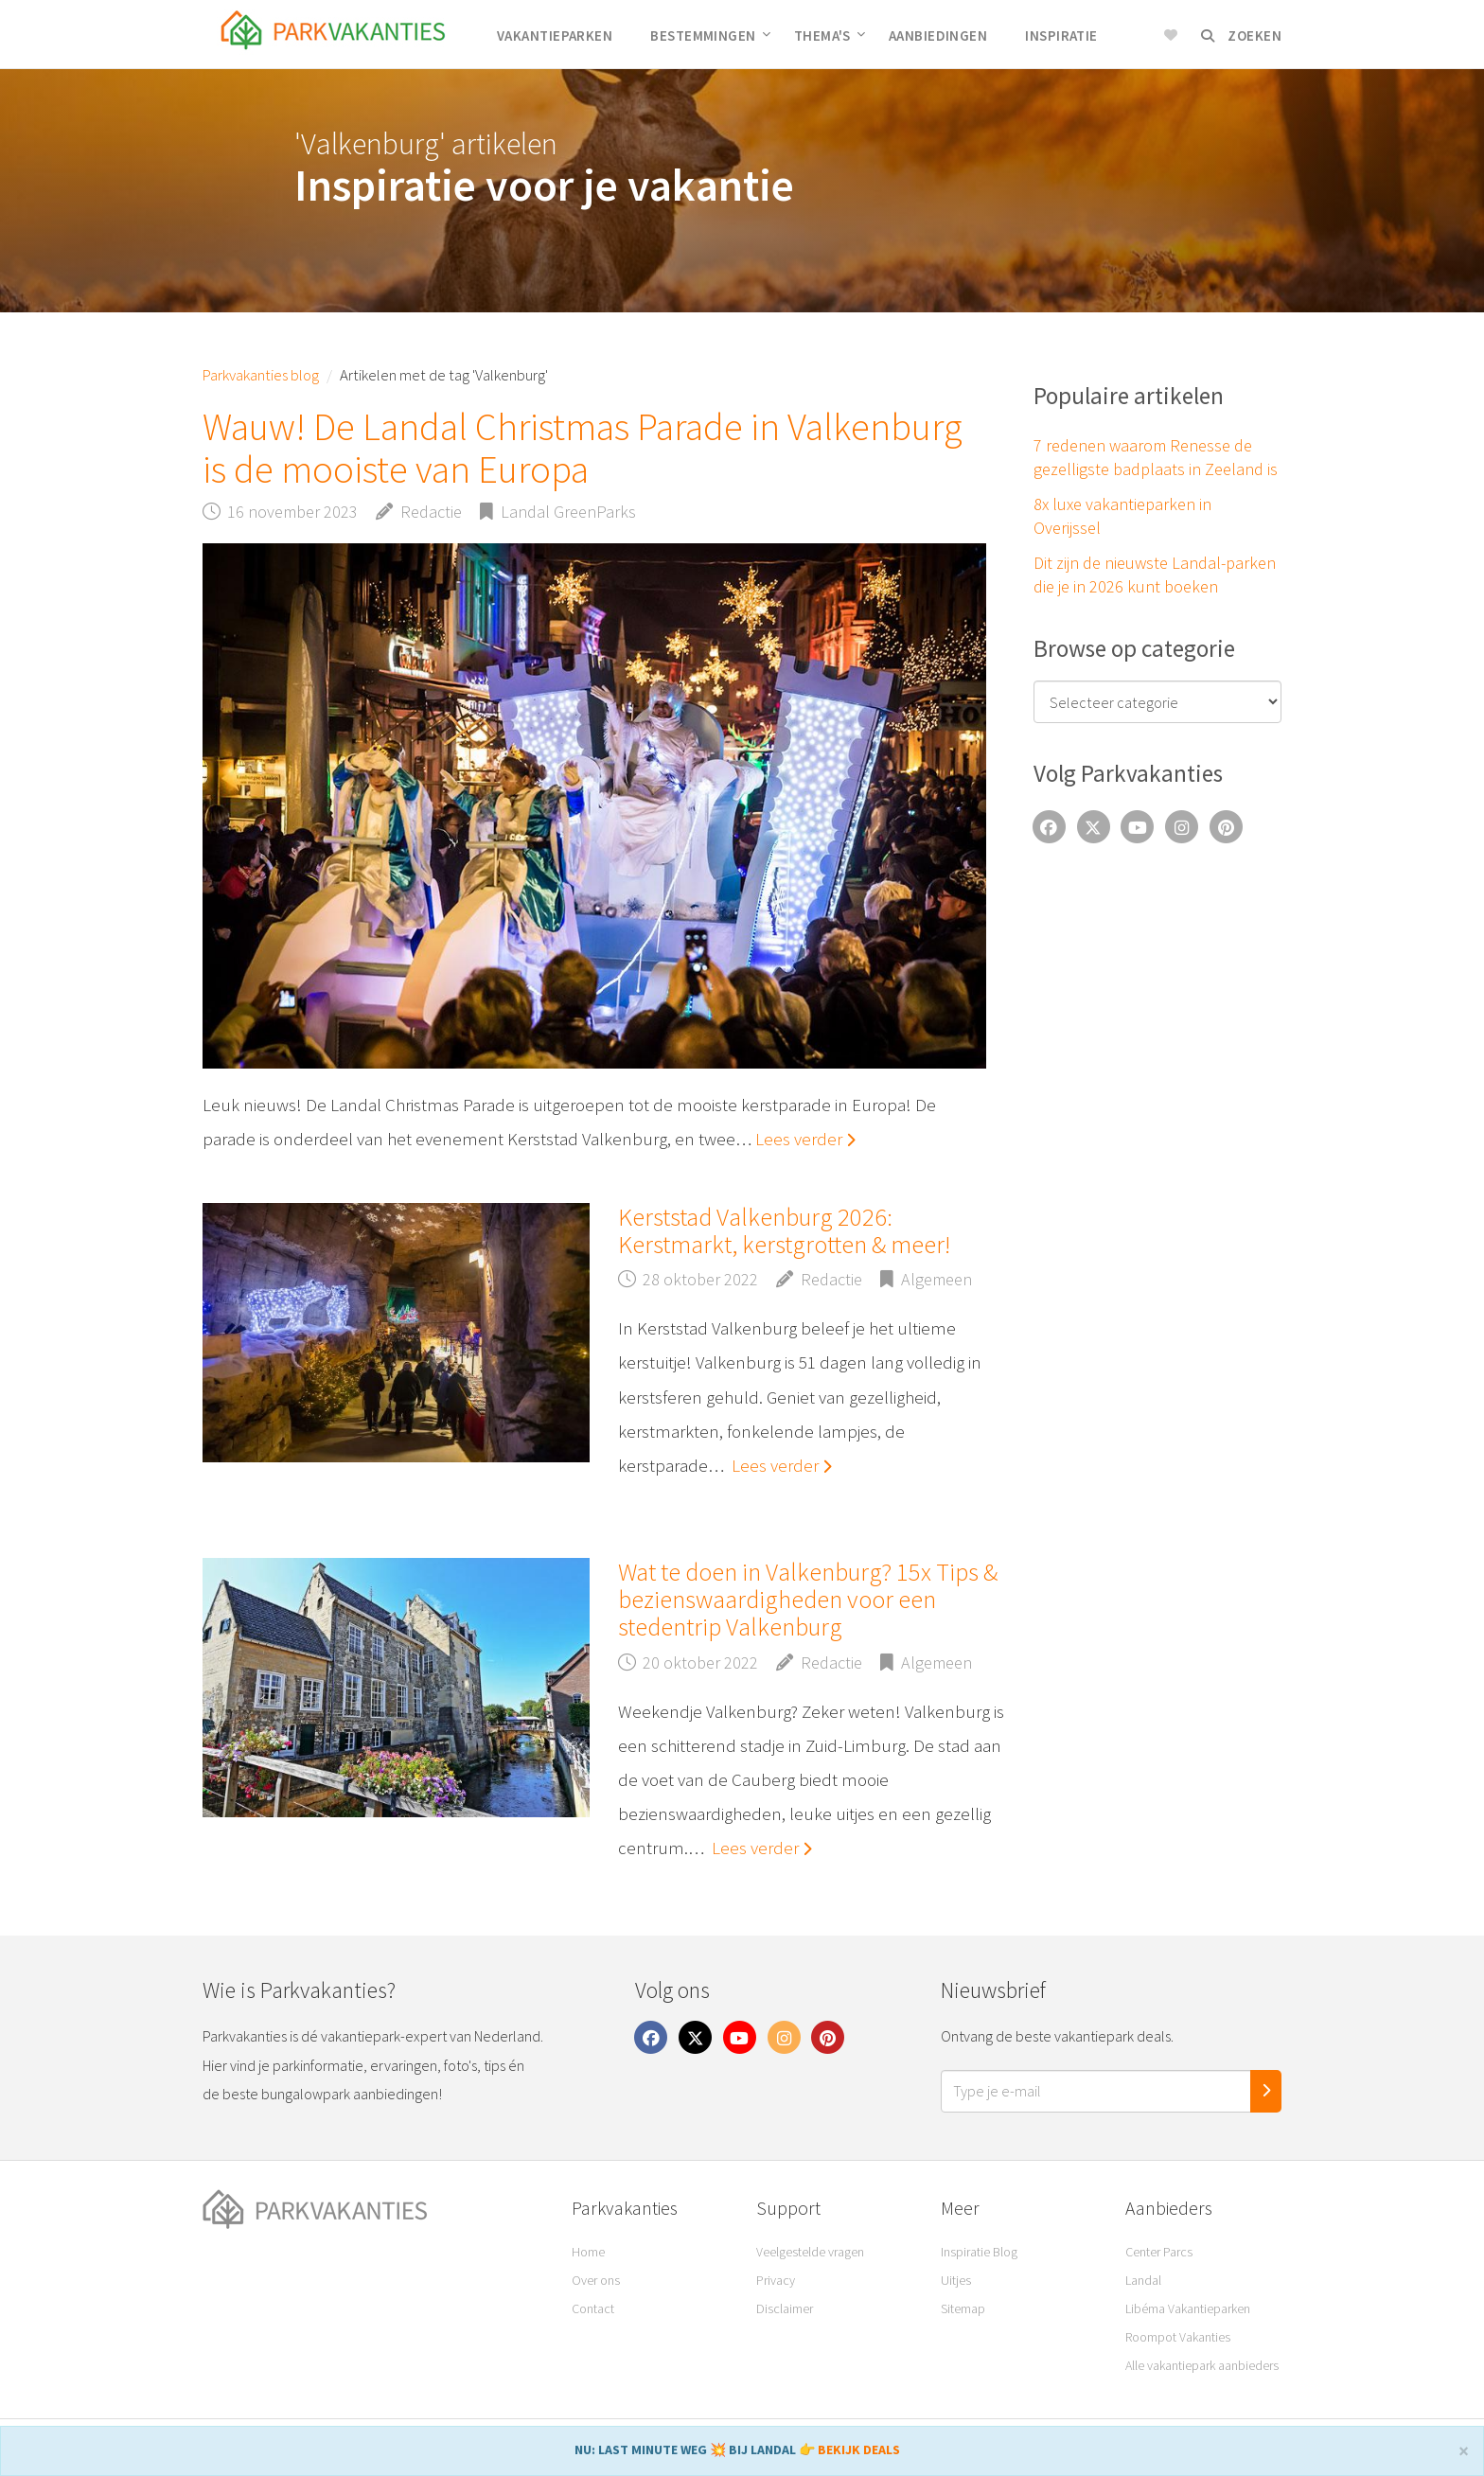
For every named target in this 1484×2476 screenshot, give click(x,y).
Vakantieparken (554, 35)
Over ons (596, 2280)
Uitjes (956, 2280)
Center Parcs (1158, 2251)
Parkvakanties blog (261, 374)
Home (588, 2251)
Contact (593, 2308)
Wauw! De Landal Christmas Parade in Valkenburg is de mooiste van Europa (583, 447)
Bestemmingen (710, 35)
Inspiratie (1061, 35)
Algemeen (936, 1279)
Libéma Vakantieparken (1187, 2308)
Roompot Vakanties (1177, 2336)
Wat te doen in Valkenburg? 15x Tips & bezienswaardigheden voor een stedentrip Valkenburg (808, 1599)
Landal (1143, 2280)
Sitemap (963, 2308)
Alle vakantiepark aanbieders (1202, 2365)
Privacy (775, 2280)
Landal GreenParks (568, 511)
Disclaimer (784, 2308)
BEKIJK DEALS (859, 2449)
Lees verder (805, 1138)
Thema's (830, 35)
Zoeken (1241, 35)
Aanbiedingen (938, 35)
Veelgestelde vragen (810, 2251)
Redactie (431, 511)
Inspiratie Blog (979, 2251)
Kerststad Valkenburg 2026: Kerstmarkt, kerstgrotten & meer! (784, 1230)
